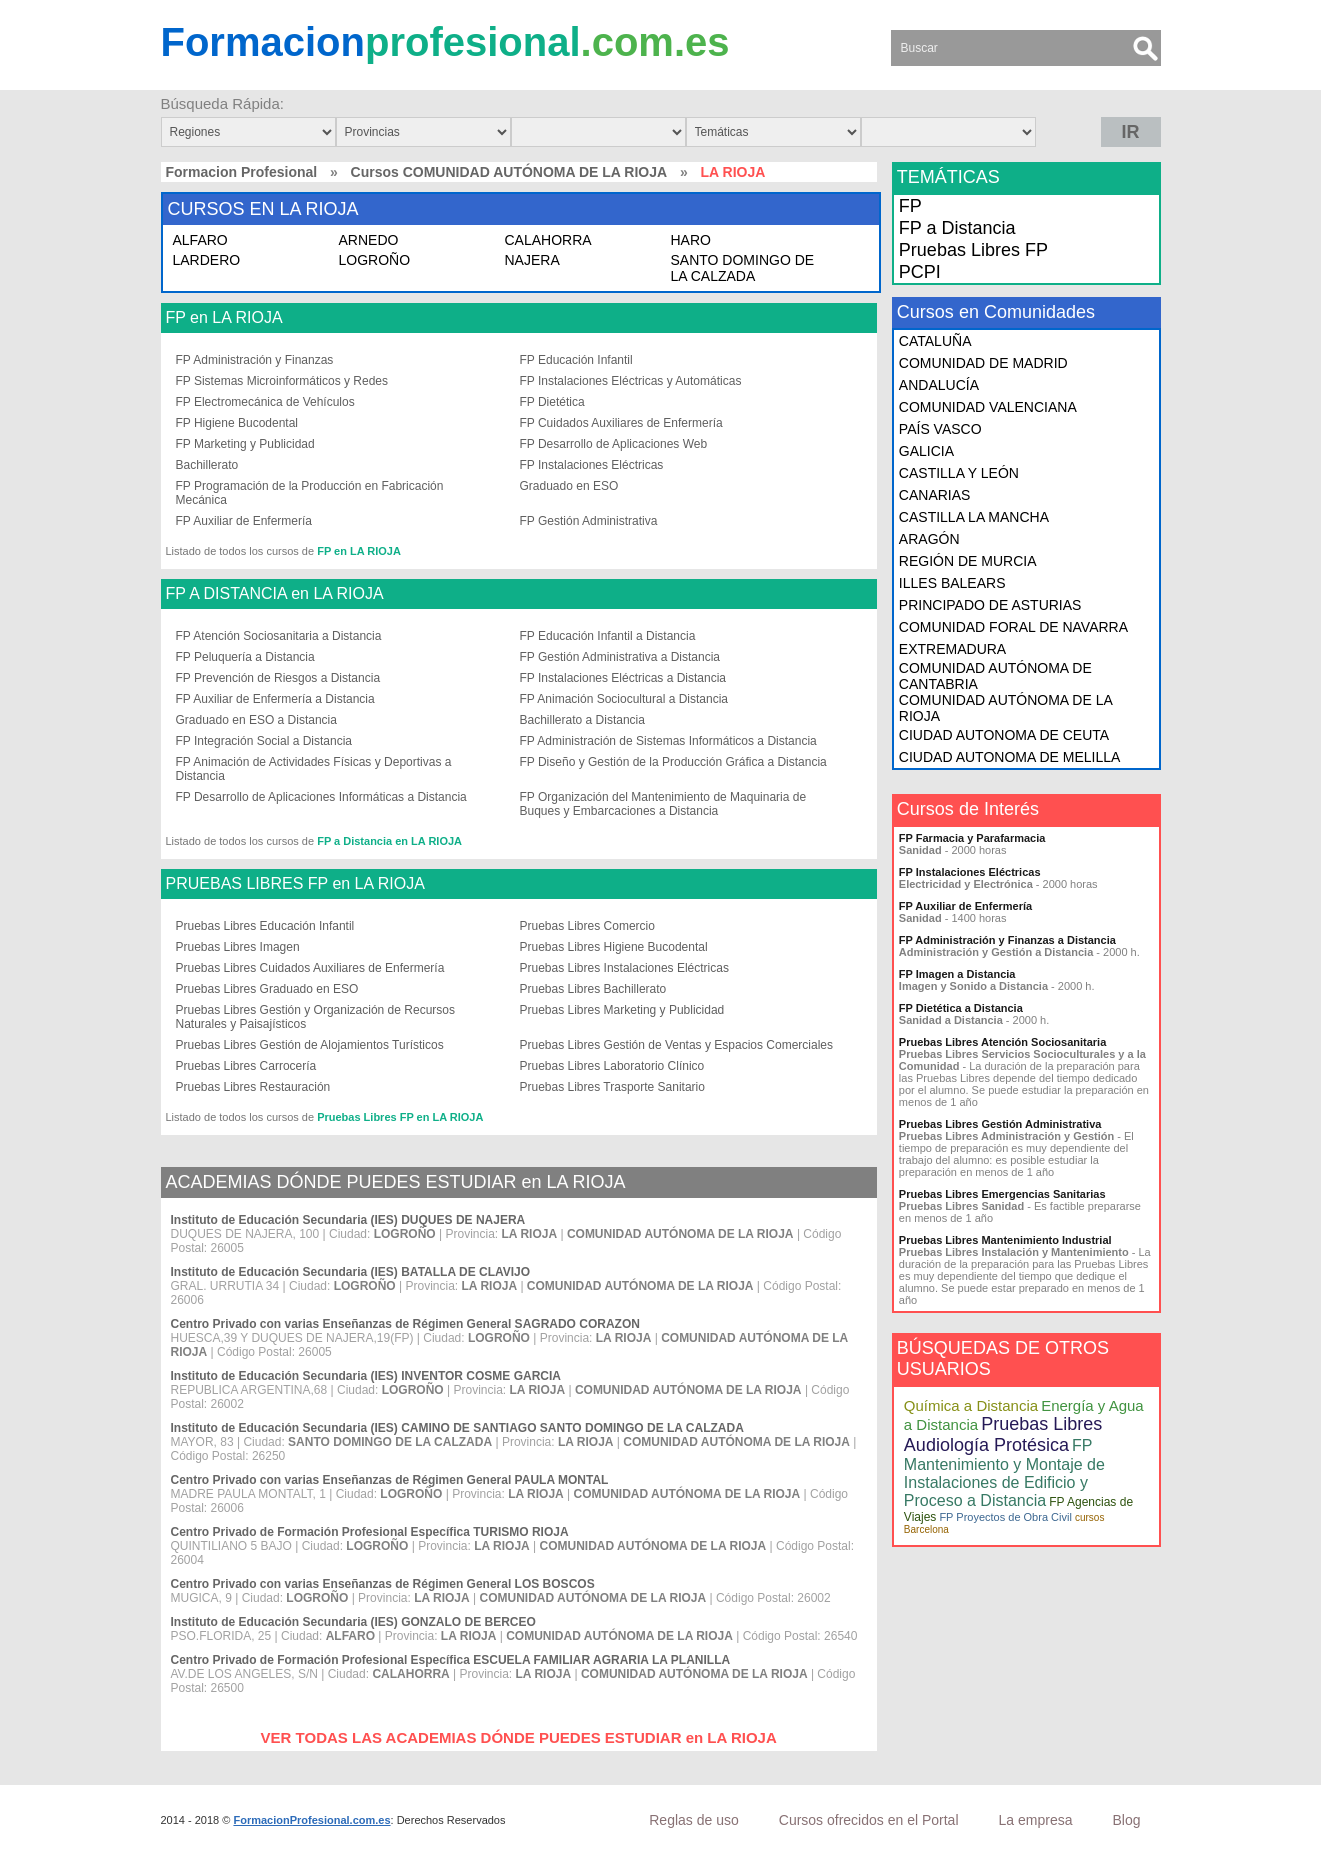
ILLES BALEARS (952, 583)
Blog (1126, 1820)
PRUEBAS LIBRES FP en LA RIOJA (295, 884)
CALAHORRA (548, 240)
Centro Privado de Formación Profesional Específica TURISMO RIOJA (370, 1532)
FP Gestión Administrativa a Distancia (620, 657)
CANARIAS (935, 495)
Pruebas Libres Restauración (253, 1087)
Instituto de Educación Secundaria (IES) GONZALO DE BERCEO (353, 1622)
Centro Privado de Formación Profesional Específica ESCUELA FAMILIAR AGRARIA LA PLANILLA (451, 1660)
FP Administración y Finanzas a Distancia (1007, 940)
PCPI (920, 272)
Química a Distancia (971, 1405)
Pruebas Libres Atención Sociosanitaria (1002, 1042)
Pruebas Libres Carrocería (246, 1066)
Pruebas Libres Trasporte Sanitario (612, 1087)
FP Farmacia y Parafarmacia (972, 838)
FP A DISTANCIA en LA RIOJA (275, 594)
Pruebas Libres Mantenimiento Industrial (1005, 1240)
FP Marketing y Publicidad (245, 444)
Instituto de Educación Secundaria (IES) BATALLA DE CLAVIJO (351, 1272)
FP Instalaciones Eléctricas (592, 465)
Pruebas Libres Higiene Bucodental (614, 947)
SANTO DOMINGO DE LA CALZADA (743, 268)
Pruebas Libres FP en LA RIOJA (400, 1117)
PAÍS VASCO (940, 429)
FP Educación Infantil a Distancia (608, 636)
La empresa (1036, 1820)
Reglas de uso (694, 1820)
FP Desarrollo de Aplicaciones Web (614, 444)
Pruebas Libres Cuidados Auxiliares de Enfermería (310, 968)
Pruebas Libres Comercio (587, 926)
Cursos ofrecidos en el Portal (869, 1820)
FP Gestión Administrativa (589, 521)
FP (910, 206)
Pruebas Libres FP (973, 250)
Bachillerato (207, 465)
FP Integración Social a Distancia (264, 741)
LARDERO (207, 260)
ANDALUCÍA (939, 385)
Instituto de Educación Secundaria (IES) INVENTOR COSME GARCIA (366, 1376)
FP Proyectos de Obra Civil (1005, 1517)
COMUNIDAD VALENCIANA (988, 407)
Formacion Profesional (242, 172)
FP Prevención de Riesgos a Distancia (278, 678)
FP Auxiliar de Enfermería (244, 521)
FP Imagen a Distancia (957, 974)
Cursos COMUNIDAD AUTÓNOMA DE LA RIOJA (509, 172)
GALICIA (926, 451)
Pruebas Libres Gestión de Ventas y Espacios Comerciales (677, 1045)
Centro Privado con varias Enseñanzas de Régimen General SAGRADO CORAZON (405, 1324)
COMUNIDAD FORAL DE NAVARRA (1013, 627)
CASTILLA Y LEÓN (959, 473)
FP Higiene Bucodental (237, 423)
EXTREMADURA (952, 649)
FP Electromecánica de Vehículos (265, 402)
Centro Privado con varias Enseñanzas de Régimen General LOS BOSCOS (383, 1584)
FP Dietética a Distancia (961, 1008)
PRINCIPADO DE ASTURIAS (990, 605)
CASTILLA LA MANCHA (974, 517)
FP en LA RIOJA (224, 318)
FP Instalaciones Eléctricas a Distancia (623, 678)
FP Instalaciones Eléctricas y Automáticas (631, 381)
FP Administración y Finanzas (255, 360)
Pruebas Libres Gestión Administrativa (1000, 1124)
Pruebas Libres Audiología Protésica (1003, 1434)
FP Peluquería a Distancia (245, 657)
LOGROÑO (375, 260)
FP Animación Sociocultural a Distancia (624, 699)
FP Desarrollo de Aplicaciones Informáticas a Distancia (321, 797)
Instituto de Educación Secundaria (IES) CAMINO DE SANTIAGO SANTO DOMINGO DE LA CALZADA (457, 1428)
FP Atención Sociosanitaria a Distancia (279, 636)
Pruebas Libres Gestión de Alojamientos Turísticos (310, 1045)
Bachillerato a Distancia (582, 720)
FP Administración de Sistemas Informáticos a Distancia (668, 741)
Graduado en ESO (569, 486)
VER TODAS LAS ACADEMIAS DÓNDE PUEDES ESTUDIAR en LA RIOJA (519, 1737)
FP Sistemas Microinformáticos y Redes (282, 381)
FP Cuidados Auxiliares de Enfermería (621, 423)
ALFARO (200, 240)
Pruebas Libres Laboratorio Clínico (612, 1066)
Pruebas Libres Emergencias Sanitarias (1002, 1194)
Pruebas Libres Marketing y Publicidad (622, 1010)
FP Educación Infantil (576, 360)
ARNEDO (369, 240)
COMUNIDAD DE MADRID (983, 363)
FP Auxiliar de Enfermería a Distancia (275, 699)
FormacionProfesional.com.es (311, 1820)
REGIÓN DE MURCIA (968, 561)
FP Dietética (552, 402)
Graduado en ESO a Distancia (256, 720)
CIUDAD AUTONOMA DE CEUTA (1004, 735)
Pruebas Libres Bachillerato (593, 989)
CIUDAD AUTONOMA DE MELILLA (1009, 757)
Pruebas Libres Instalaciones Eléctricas (624, 968)
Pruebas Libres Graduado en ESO (267, 989)
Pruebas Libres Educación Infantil (265, 926)
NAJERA (532, 260)
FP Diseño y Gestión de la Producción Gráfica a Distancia (673, 762)
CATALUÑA (935, 341)
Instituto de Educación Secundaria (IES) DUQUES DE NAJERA (348, 1220)
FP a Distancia (957, 228)
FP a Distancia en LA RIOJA (389, 841)
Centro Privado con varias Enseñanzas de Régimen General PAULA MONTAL (390, 1480)
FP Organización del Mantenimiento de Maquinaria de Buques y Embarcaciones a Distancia (663, 804)
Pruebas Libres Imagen (238, 947)
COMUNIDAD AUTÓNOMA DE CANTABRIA (995, 676)
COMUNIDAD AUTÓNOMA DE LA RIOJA (1005, 708)
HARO (691, 240)
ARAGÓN (929, 539)
